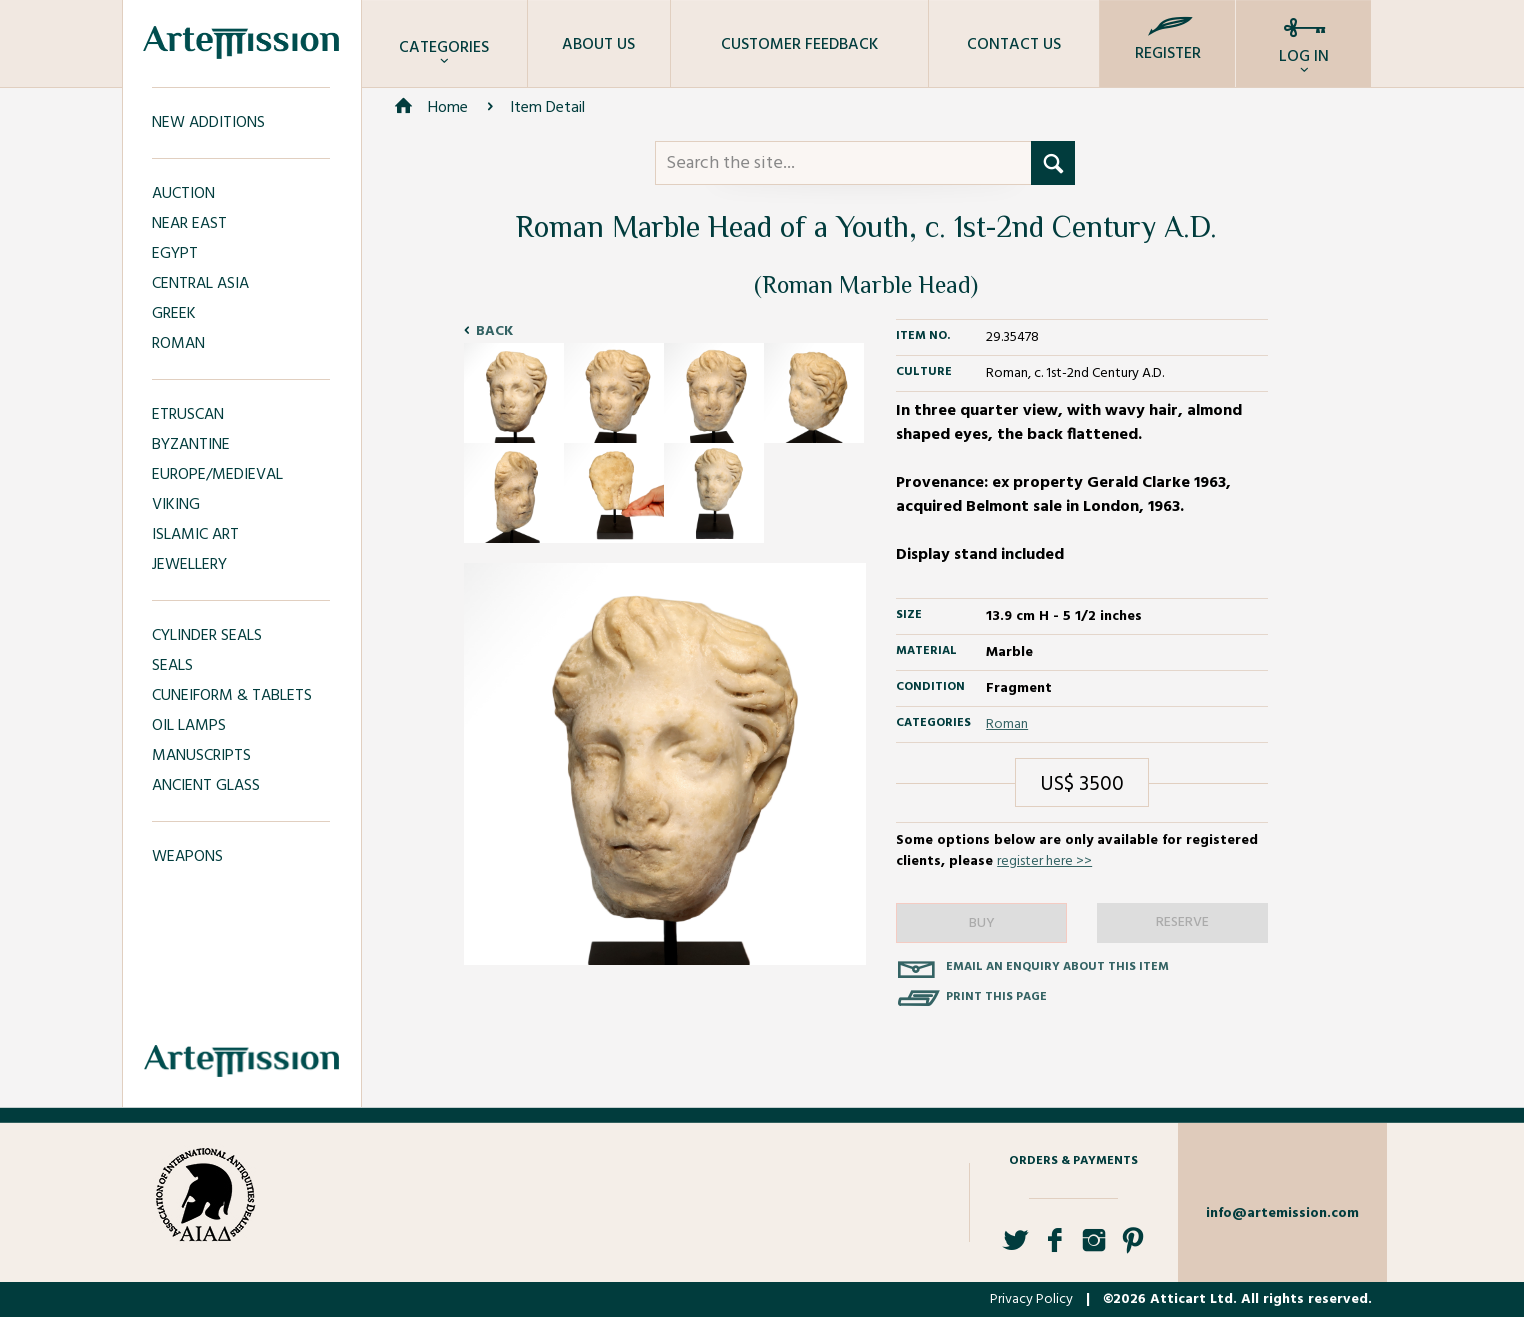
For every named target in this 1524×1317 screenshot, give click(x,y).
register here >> (1044, 861)
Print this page (996, 997)
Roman (1007, 724)
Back (494, 331)
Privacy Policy (1031, 1299)
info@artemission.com (1282, 1213)
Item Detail (547, 108)
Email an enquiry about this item (1057, 967)
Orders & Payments (1073, 1161)
